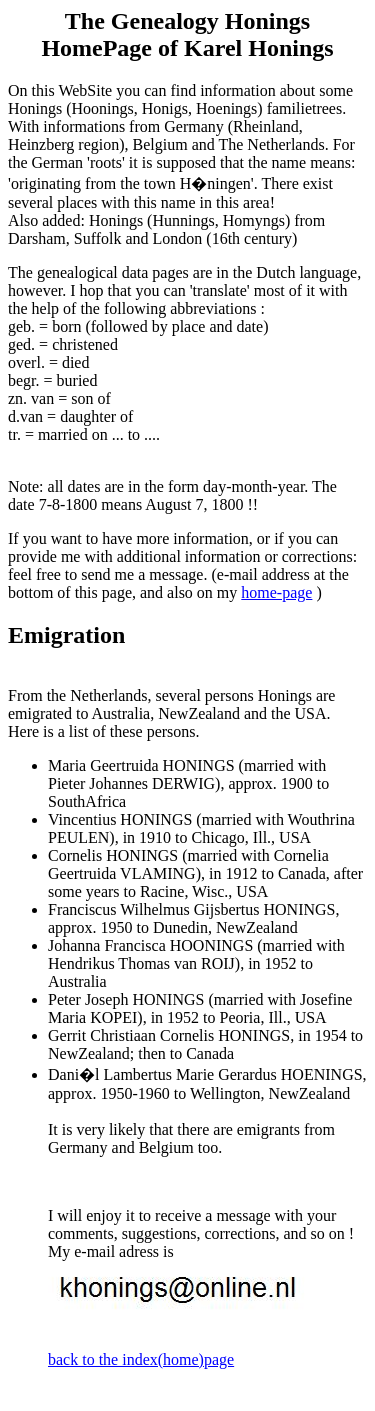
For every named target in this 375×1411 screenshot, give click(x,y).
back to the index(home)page (141, 1359)
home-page (276, 592)
